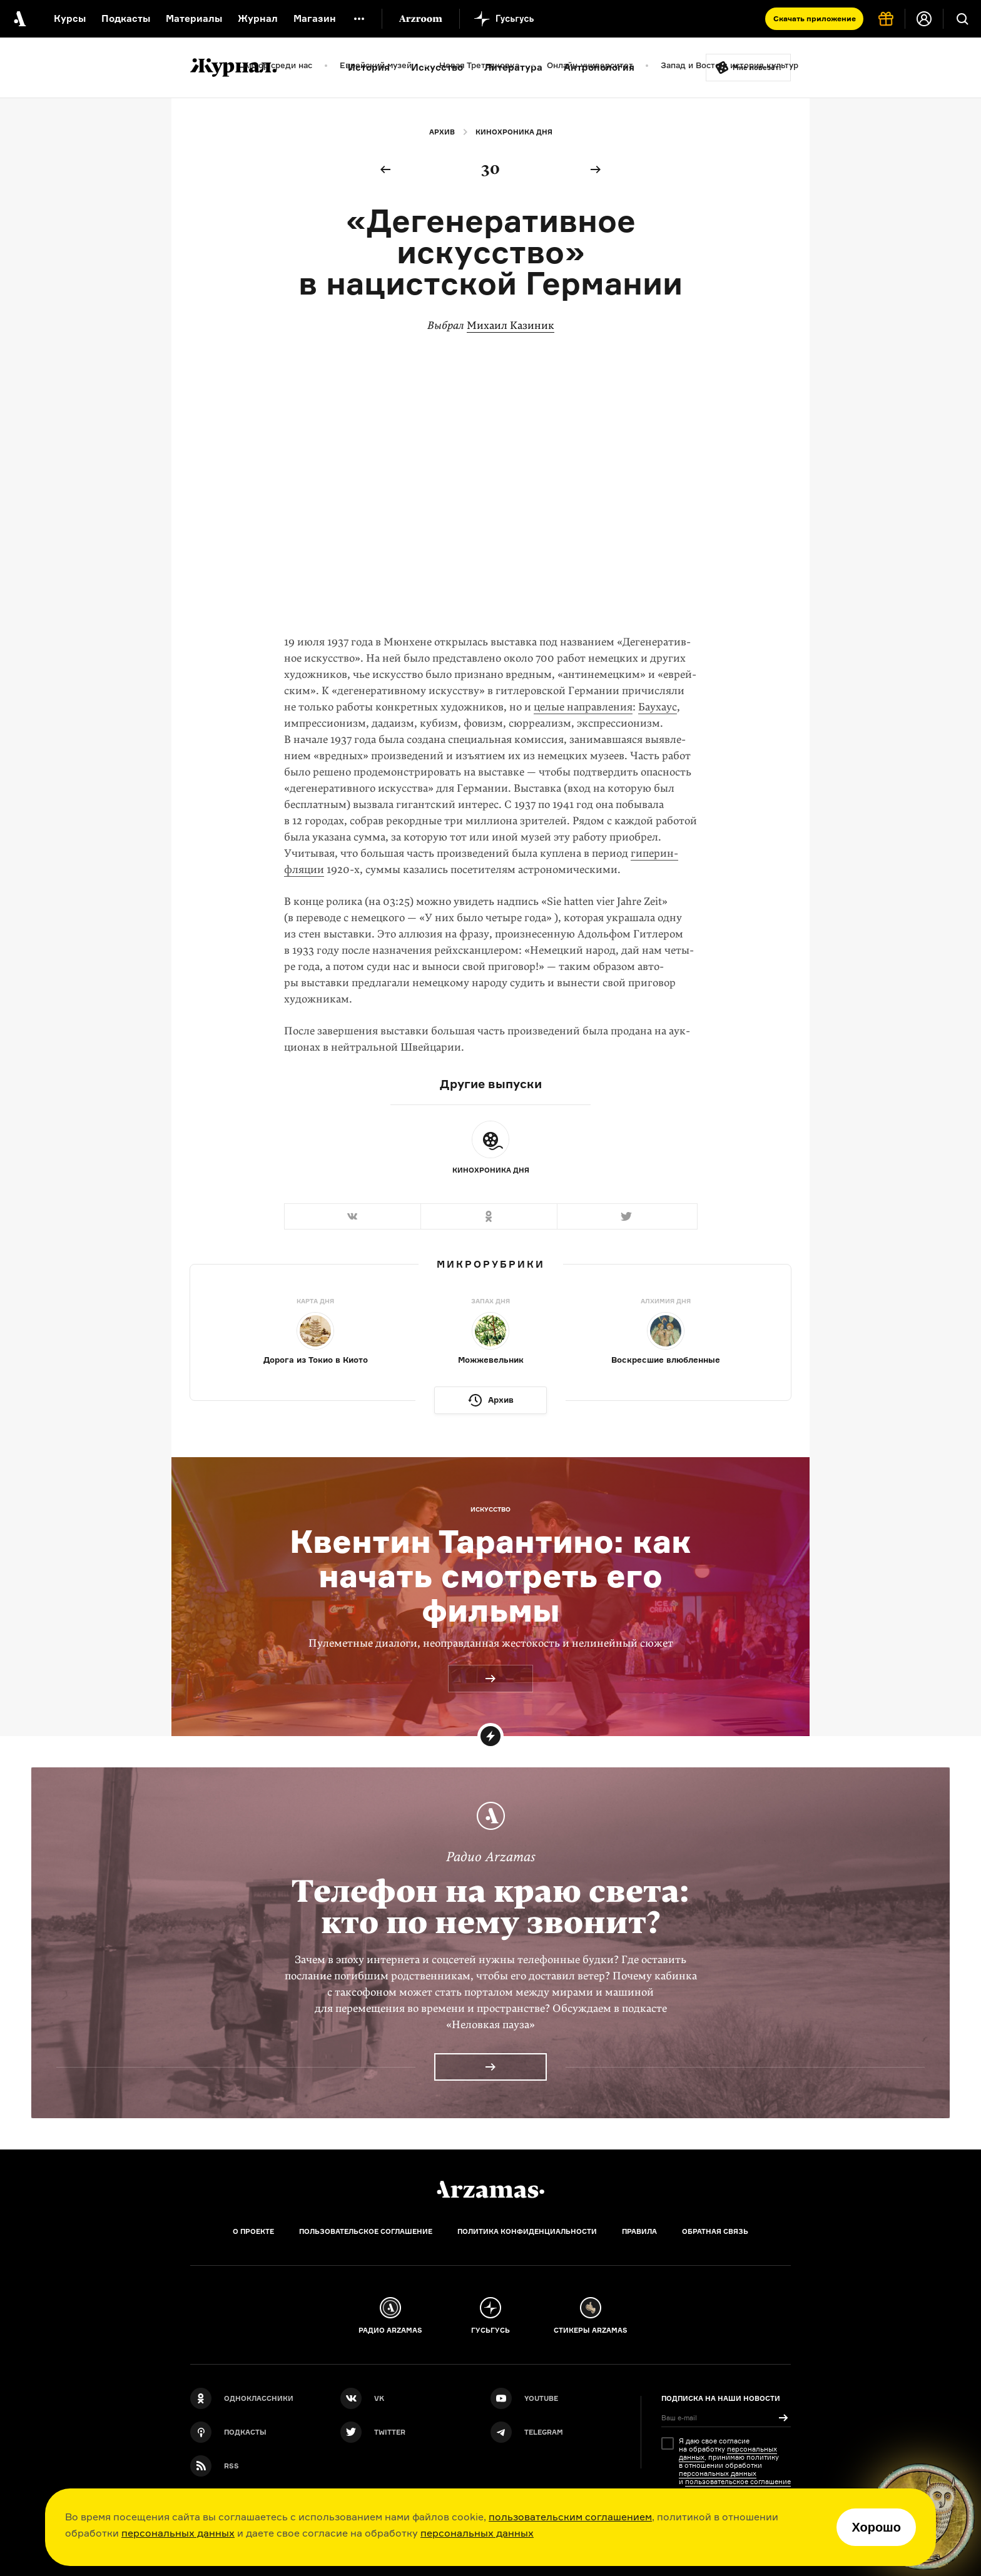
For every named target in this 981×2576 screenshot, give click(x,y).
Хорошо (876, 2527)
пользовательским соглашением (570, 2516)
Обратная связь (715, 2231)
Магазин (314, 18)
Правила (639, 2231)
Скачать (814, 18)
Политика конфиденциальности (527, 2231)
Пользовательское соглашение (365, 2231)
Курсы (70, 18)
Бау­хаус (657, 707)
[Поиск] (962, 18)
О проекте (253, 2231)
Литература (513, 67)
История (369, 67)
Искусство (437, 67)
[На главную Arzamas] (19, 19)
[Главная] (490, 2189)
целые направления (583, 707)
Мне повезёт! (757, 67)
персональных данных (178, 2533)
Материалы (194, 18)
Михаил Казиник (510, 325)
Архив (442, 132)
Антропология (599, 67)
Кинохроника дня (513, 132)
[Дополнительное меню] (359, 18)
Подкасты (125, 18)
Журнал (258, 18)
